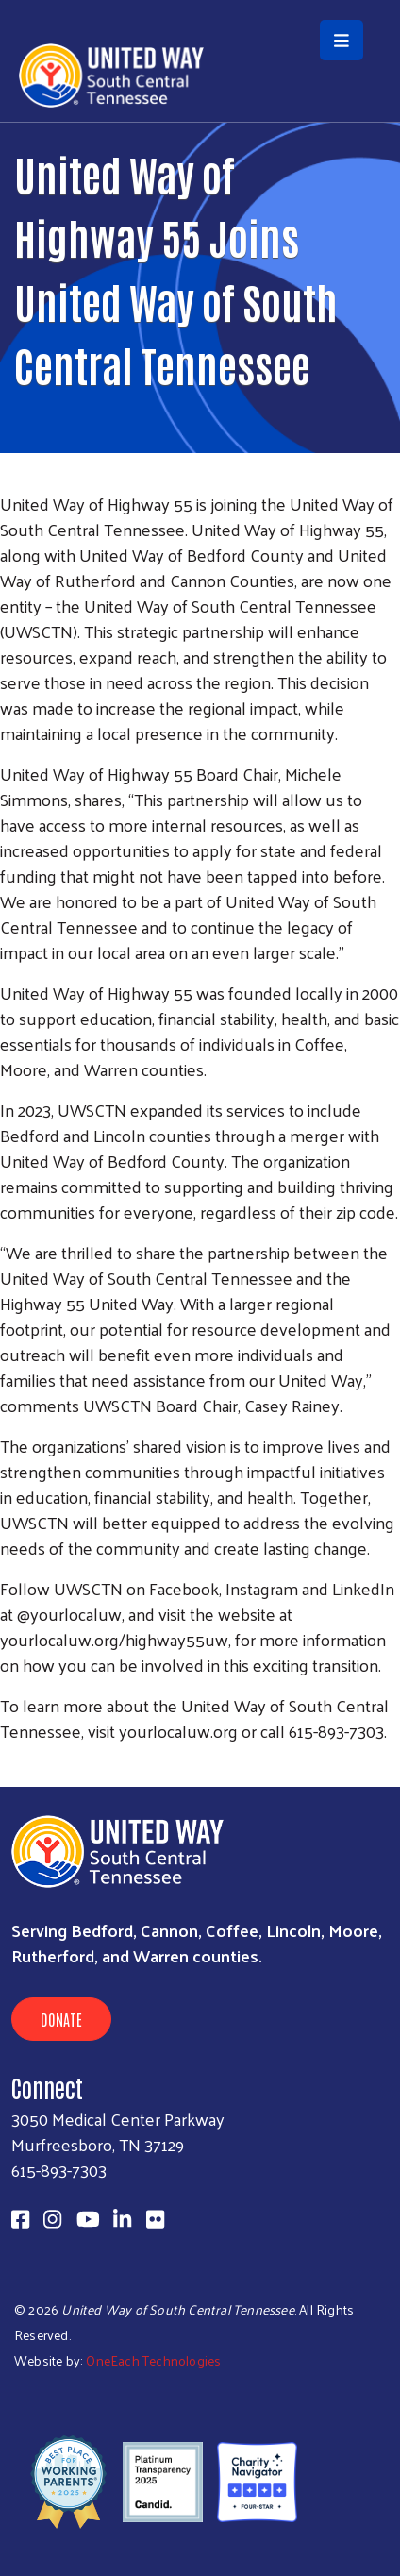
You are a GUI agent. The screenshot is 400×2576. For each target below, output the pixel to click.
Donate (61, 2019)
